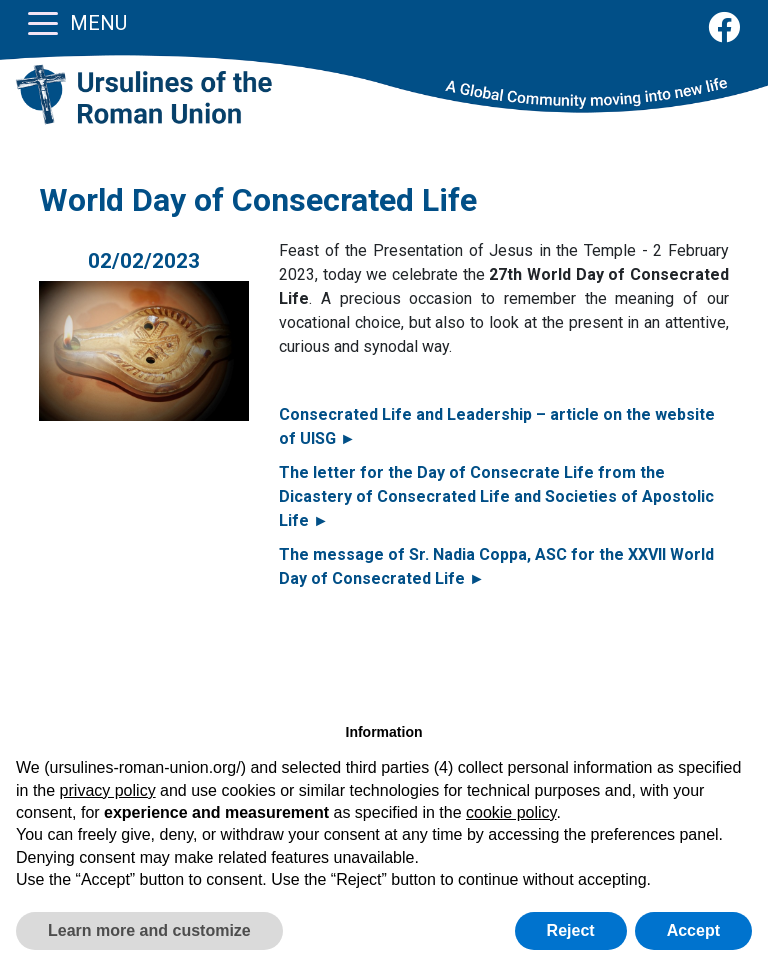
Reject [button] (571, 930)
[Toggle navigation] (43, 22)
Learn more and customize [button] (149, 930)
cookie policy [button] (511, 812)
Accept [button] (693, 930)
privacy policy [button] (108, 790)
